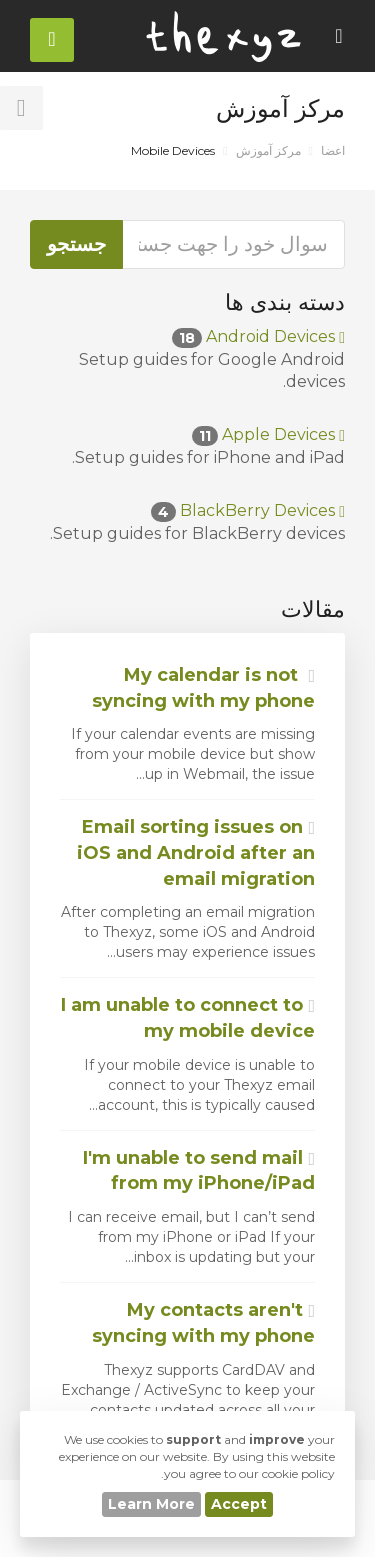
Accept (239, 1504)
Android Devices (258, 336)
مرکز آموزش (268, 150)
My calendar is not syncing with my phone (203, 688)
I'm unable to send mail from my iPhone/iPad (199, 1171)
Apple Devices (268, 434)
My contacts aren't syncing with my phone (203, 1323)
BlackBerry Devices (248, 510)
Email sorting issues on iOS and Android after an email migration (196, 852)
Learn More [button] (151, 1504)
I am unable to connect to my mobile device (188, 1018)
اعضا (333, 150)
